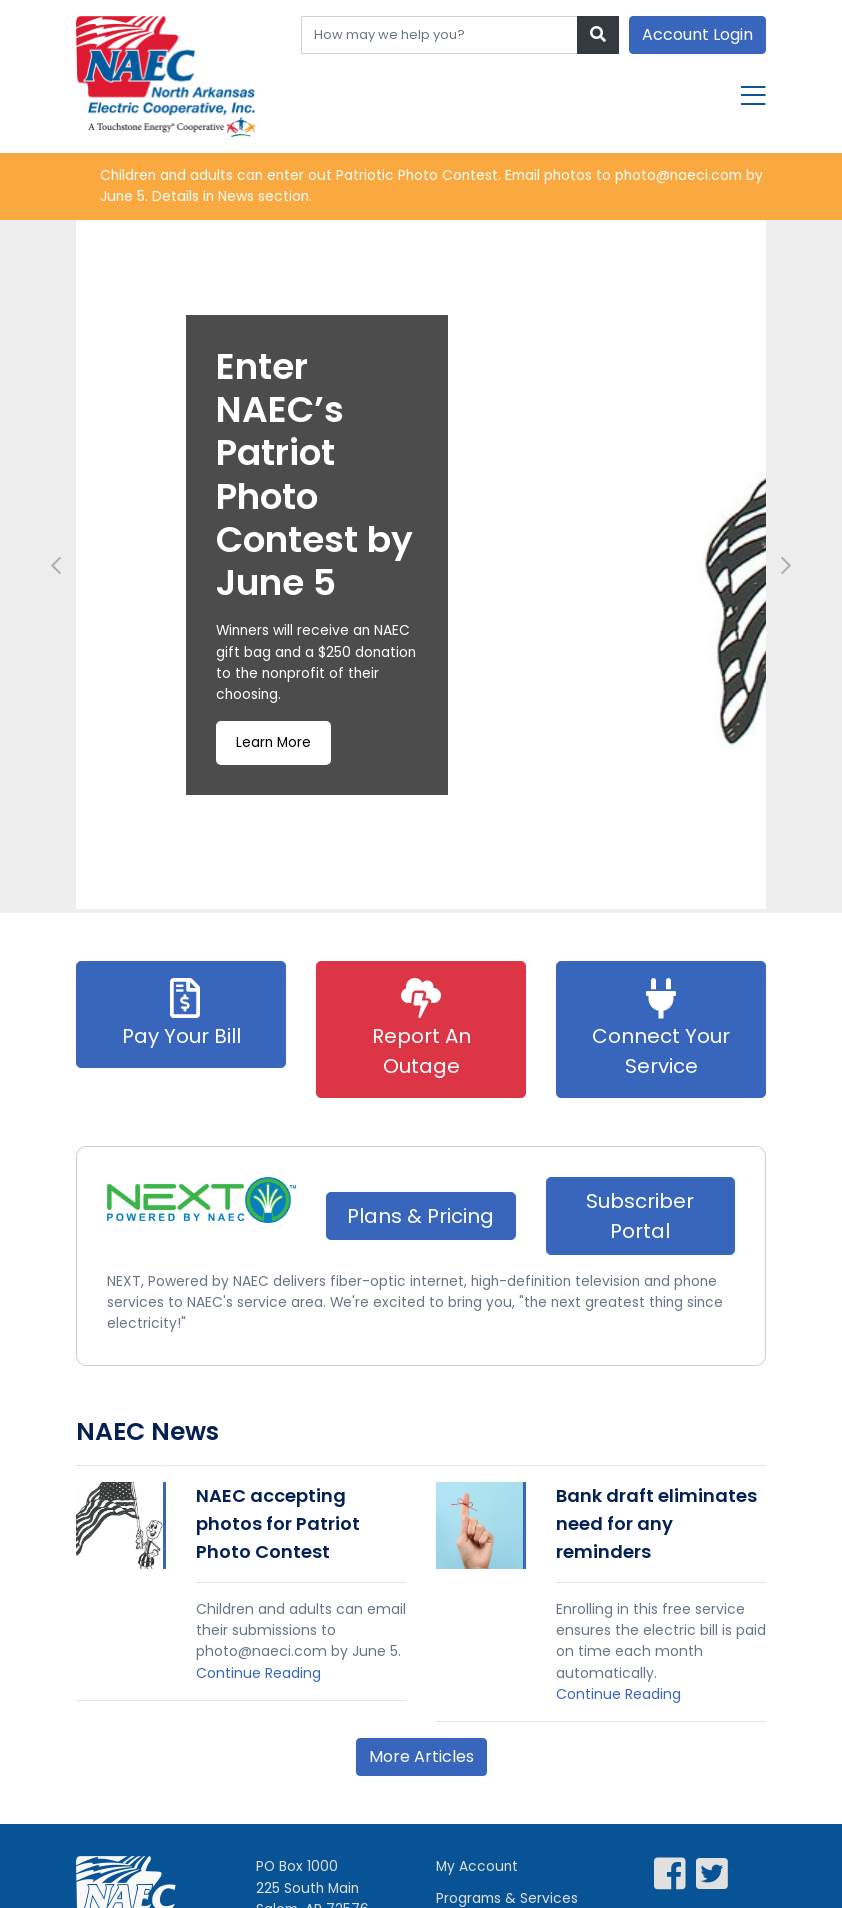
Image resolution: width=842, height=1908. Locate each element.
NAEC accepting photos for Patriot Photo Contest (278, 1526)
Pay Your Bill (181, 1015)
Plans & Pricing (420, 1217)
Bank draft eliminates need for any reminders (656, 1526)
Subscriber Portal (640, 1217)
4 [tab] (451, 895)
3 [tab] (431, 895)
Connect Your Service (661, 1030)
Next (786, 567)
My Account (478, 1874)
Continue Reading (258, 1679)
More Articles (421, 1763)
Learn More (274, 748)
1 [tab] (391, 895)
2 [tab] (411, 895)
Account (697, 34)
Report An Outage (421, 1030)
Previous (56, 567)
